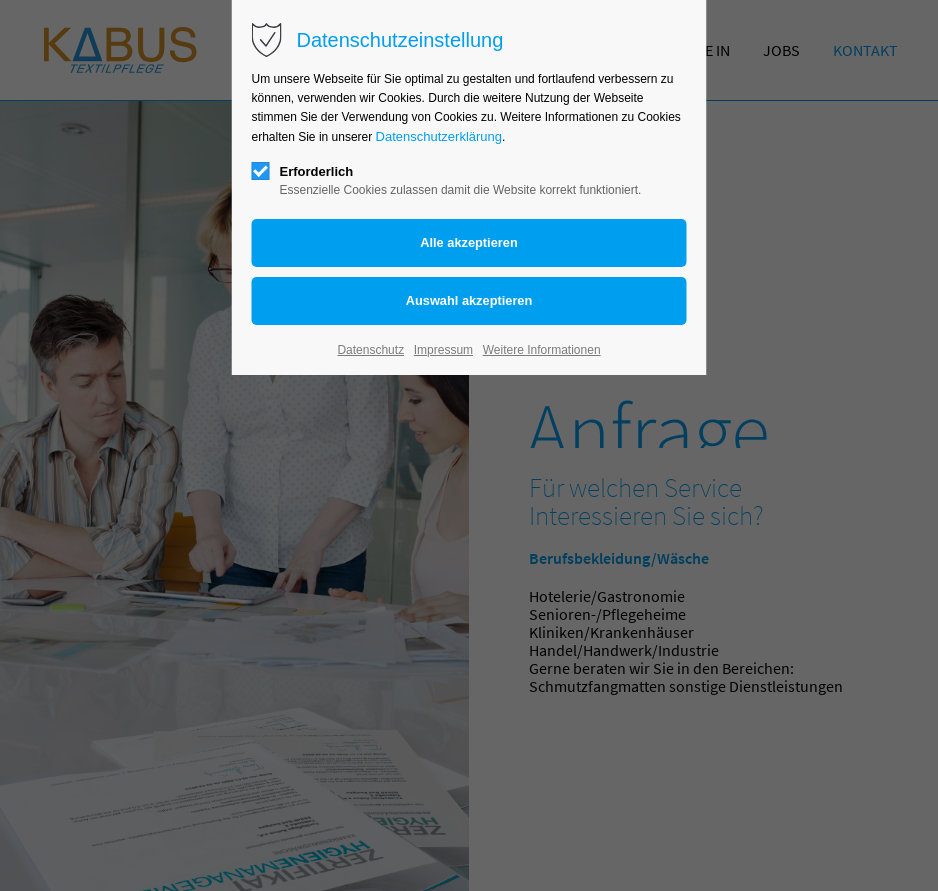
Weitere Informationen (542, 350)
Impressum (443, 350)
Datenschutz (370, 350)
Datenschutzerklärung (439, 136)
